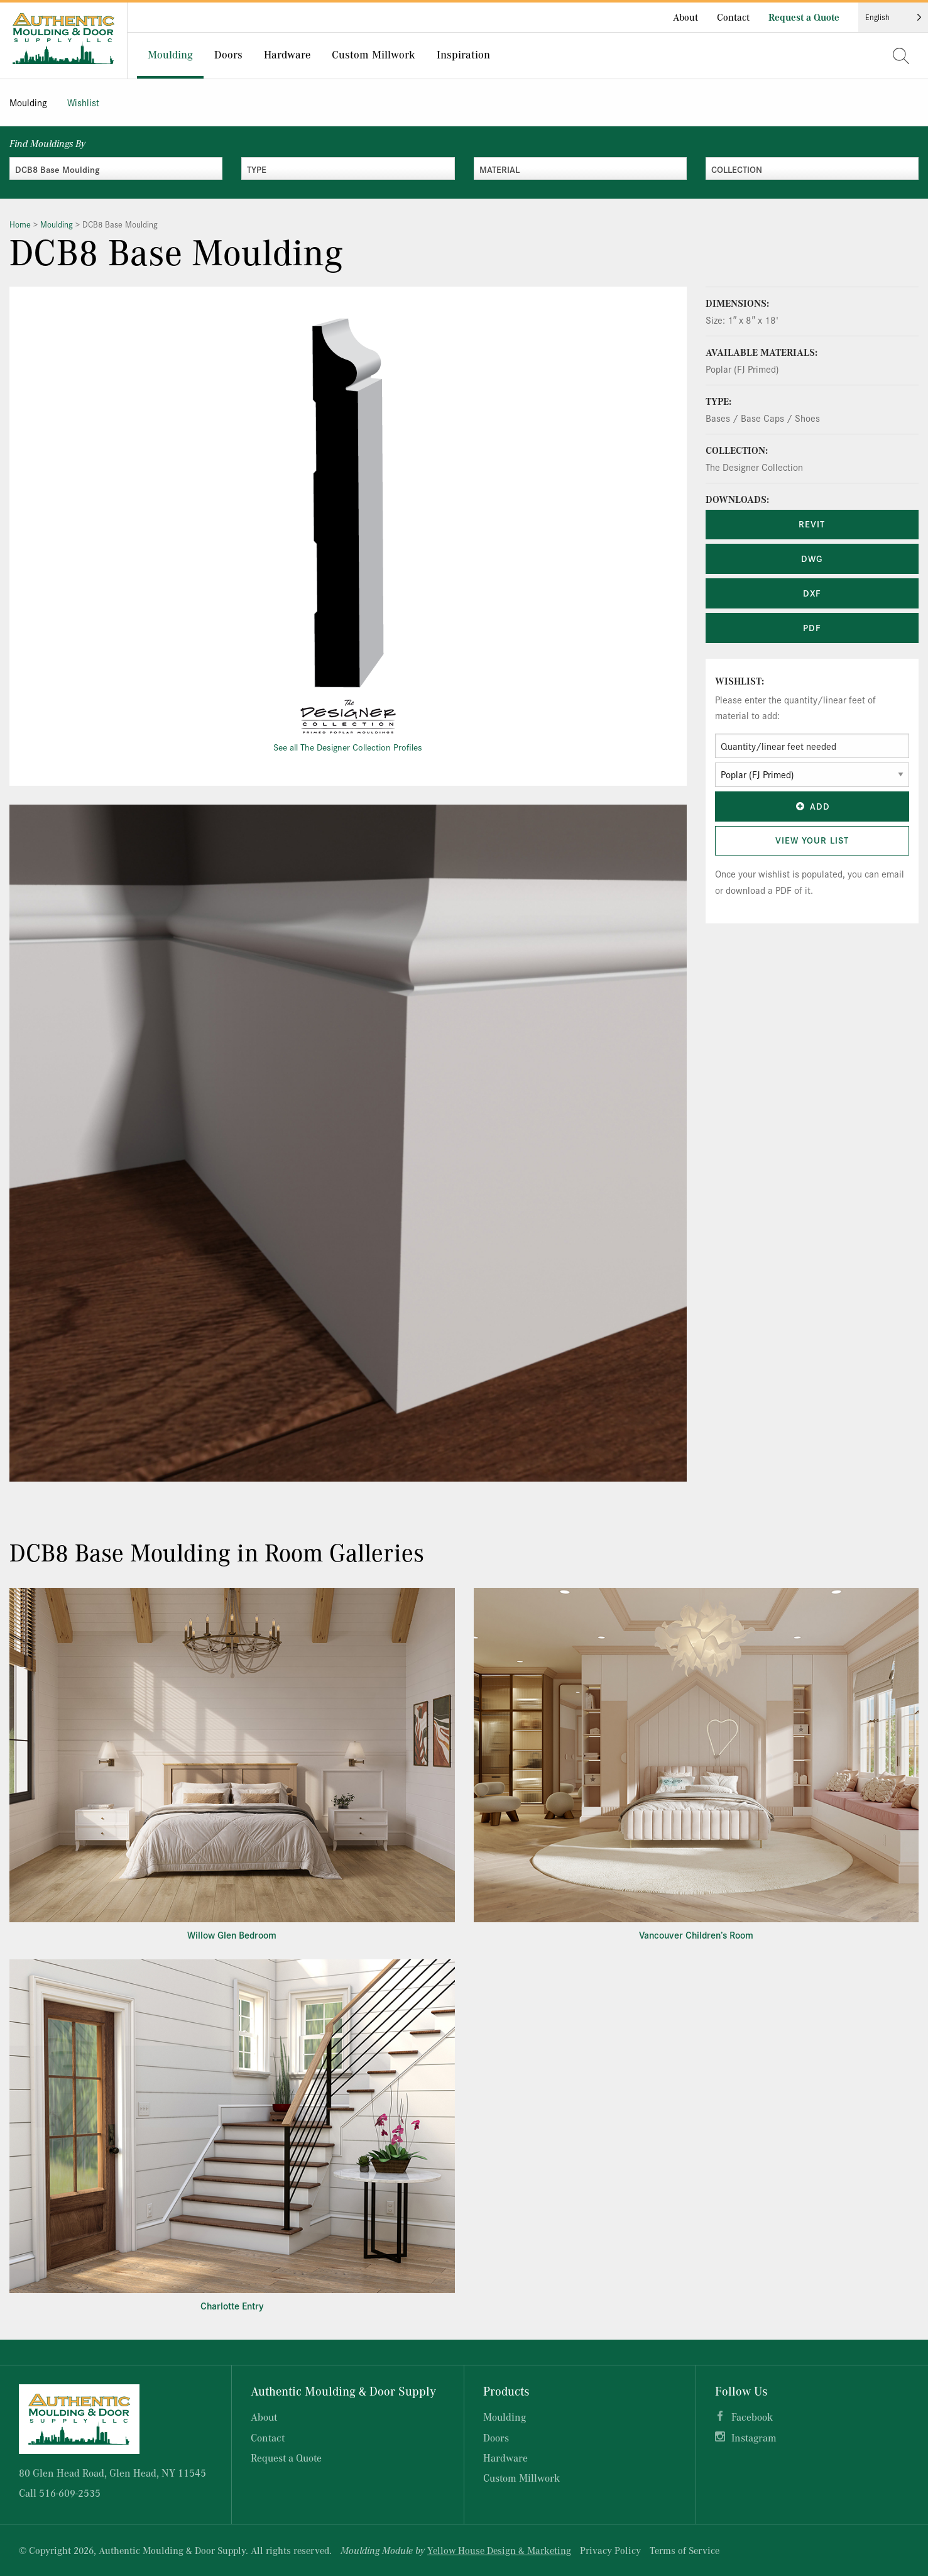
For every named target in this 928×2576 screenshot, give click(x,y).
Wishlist (83, 102)
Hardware (505, 2457)
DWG (811, 558)
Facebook (752, 2416)
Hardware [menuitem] (287, 54)
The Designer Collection (754, 467)
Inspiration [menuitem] (463, 54)
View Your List (812, 840)
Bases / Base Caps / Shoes (763, 417)
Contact (733, 17)
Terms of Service (684, 2550)
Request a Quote (803, 17)
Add (812, 806)
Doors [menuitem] (228, 54)
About (685, 17)
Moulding (28, 102)
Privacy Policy (610, 2550)
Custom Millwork (521, 2477)
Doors (496, 2437)
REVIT (812, 524)
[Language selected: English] (893, 17)
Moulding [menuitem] (170, 54)
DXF (812, 593)
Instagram (754, 2437)
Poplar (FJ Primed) (742, 368)
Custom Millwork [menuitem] (373, 54)
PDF (812, 627)
